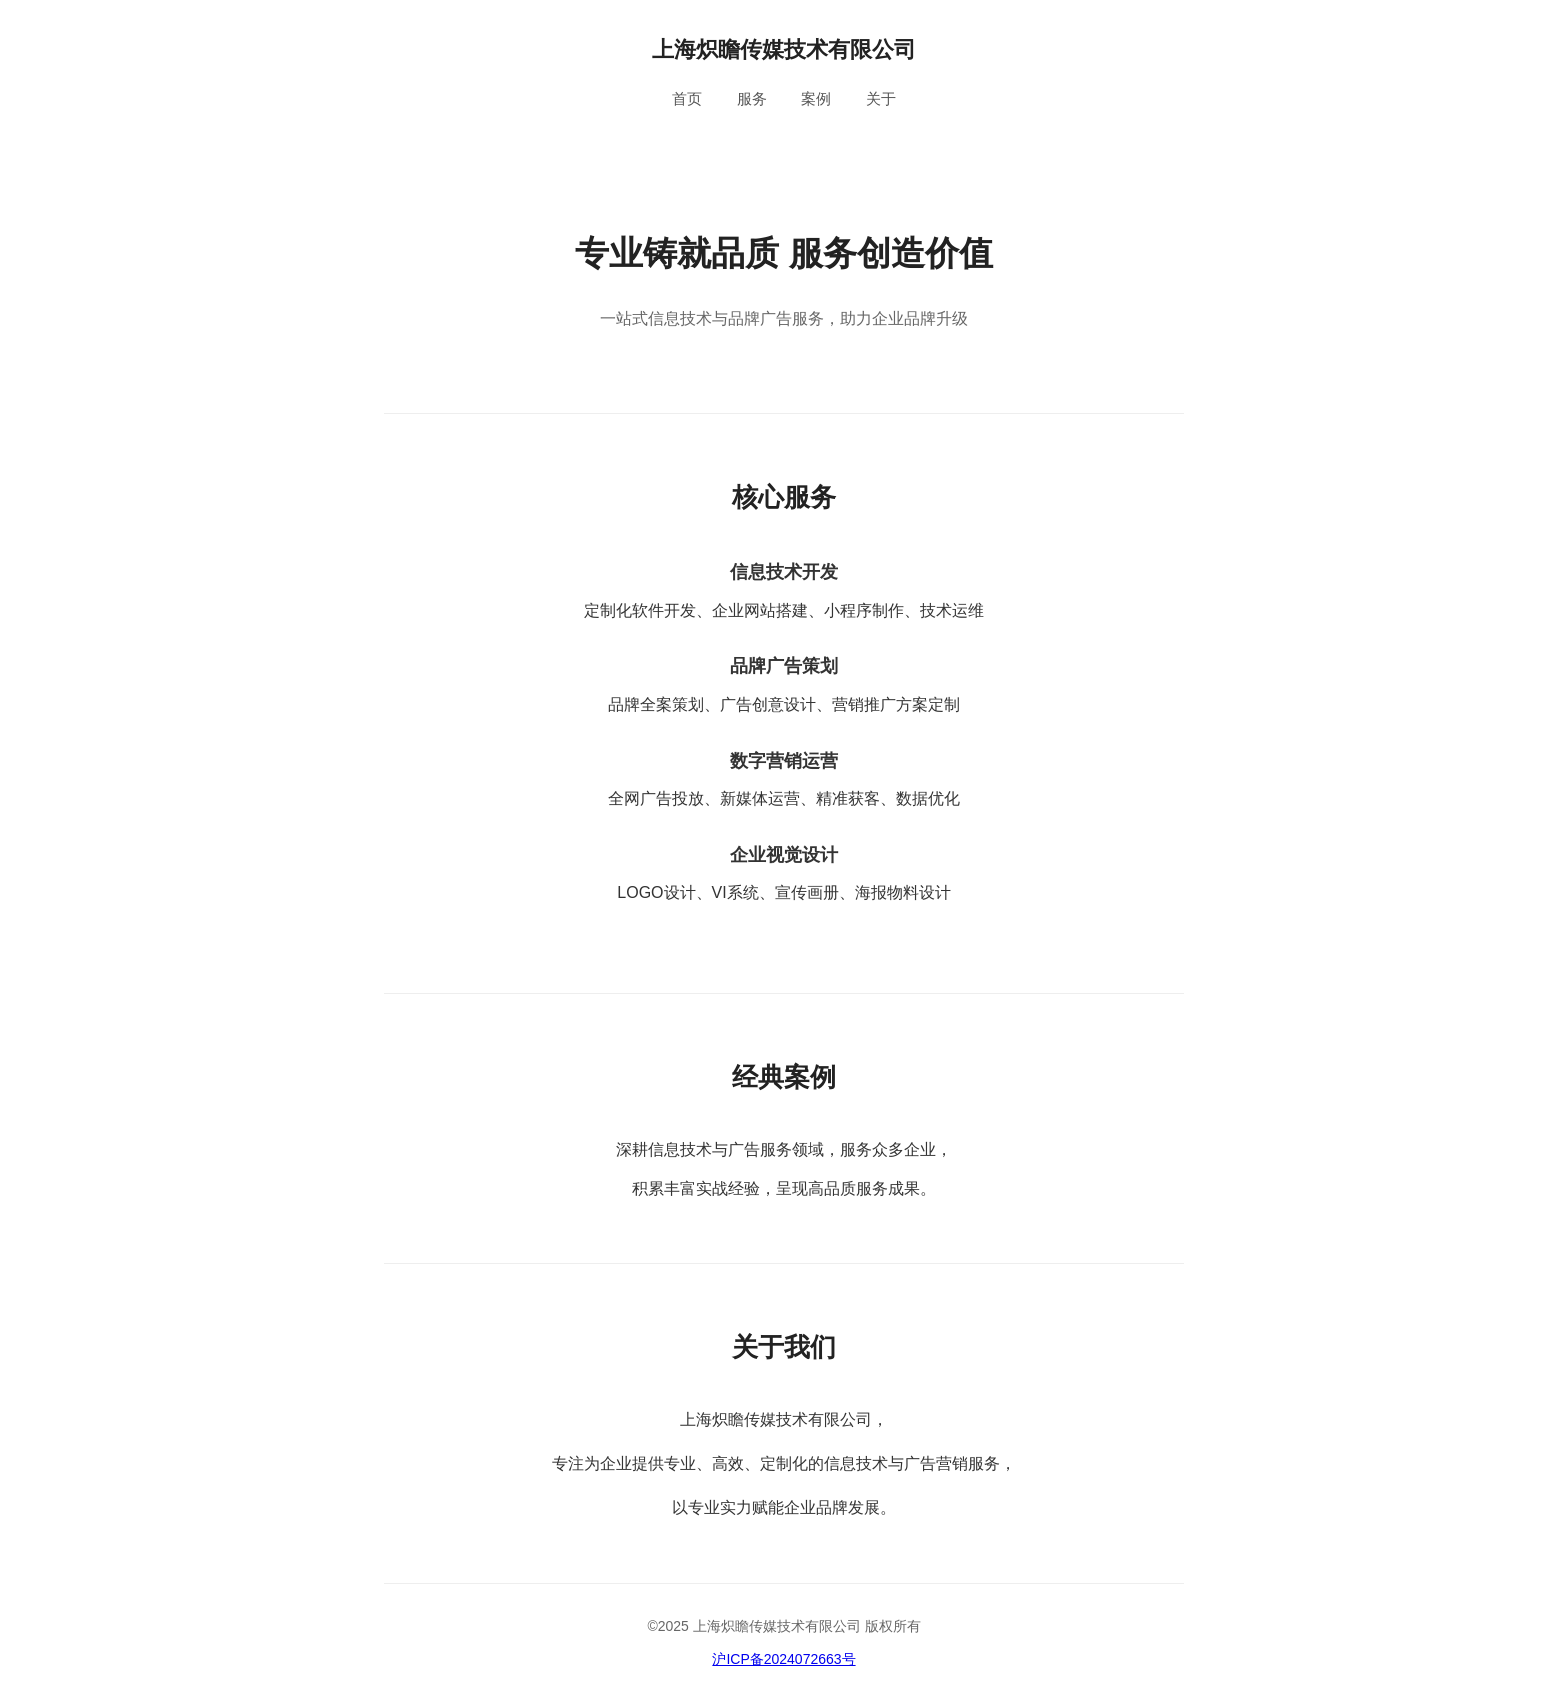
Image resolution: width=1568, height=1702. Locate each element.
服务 (752, 98)
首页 (687, 98)
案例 (816, 98)
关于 (881, 98)
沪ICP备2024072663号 (783, 1659)
